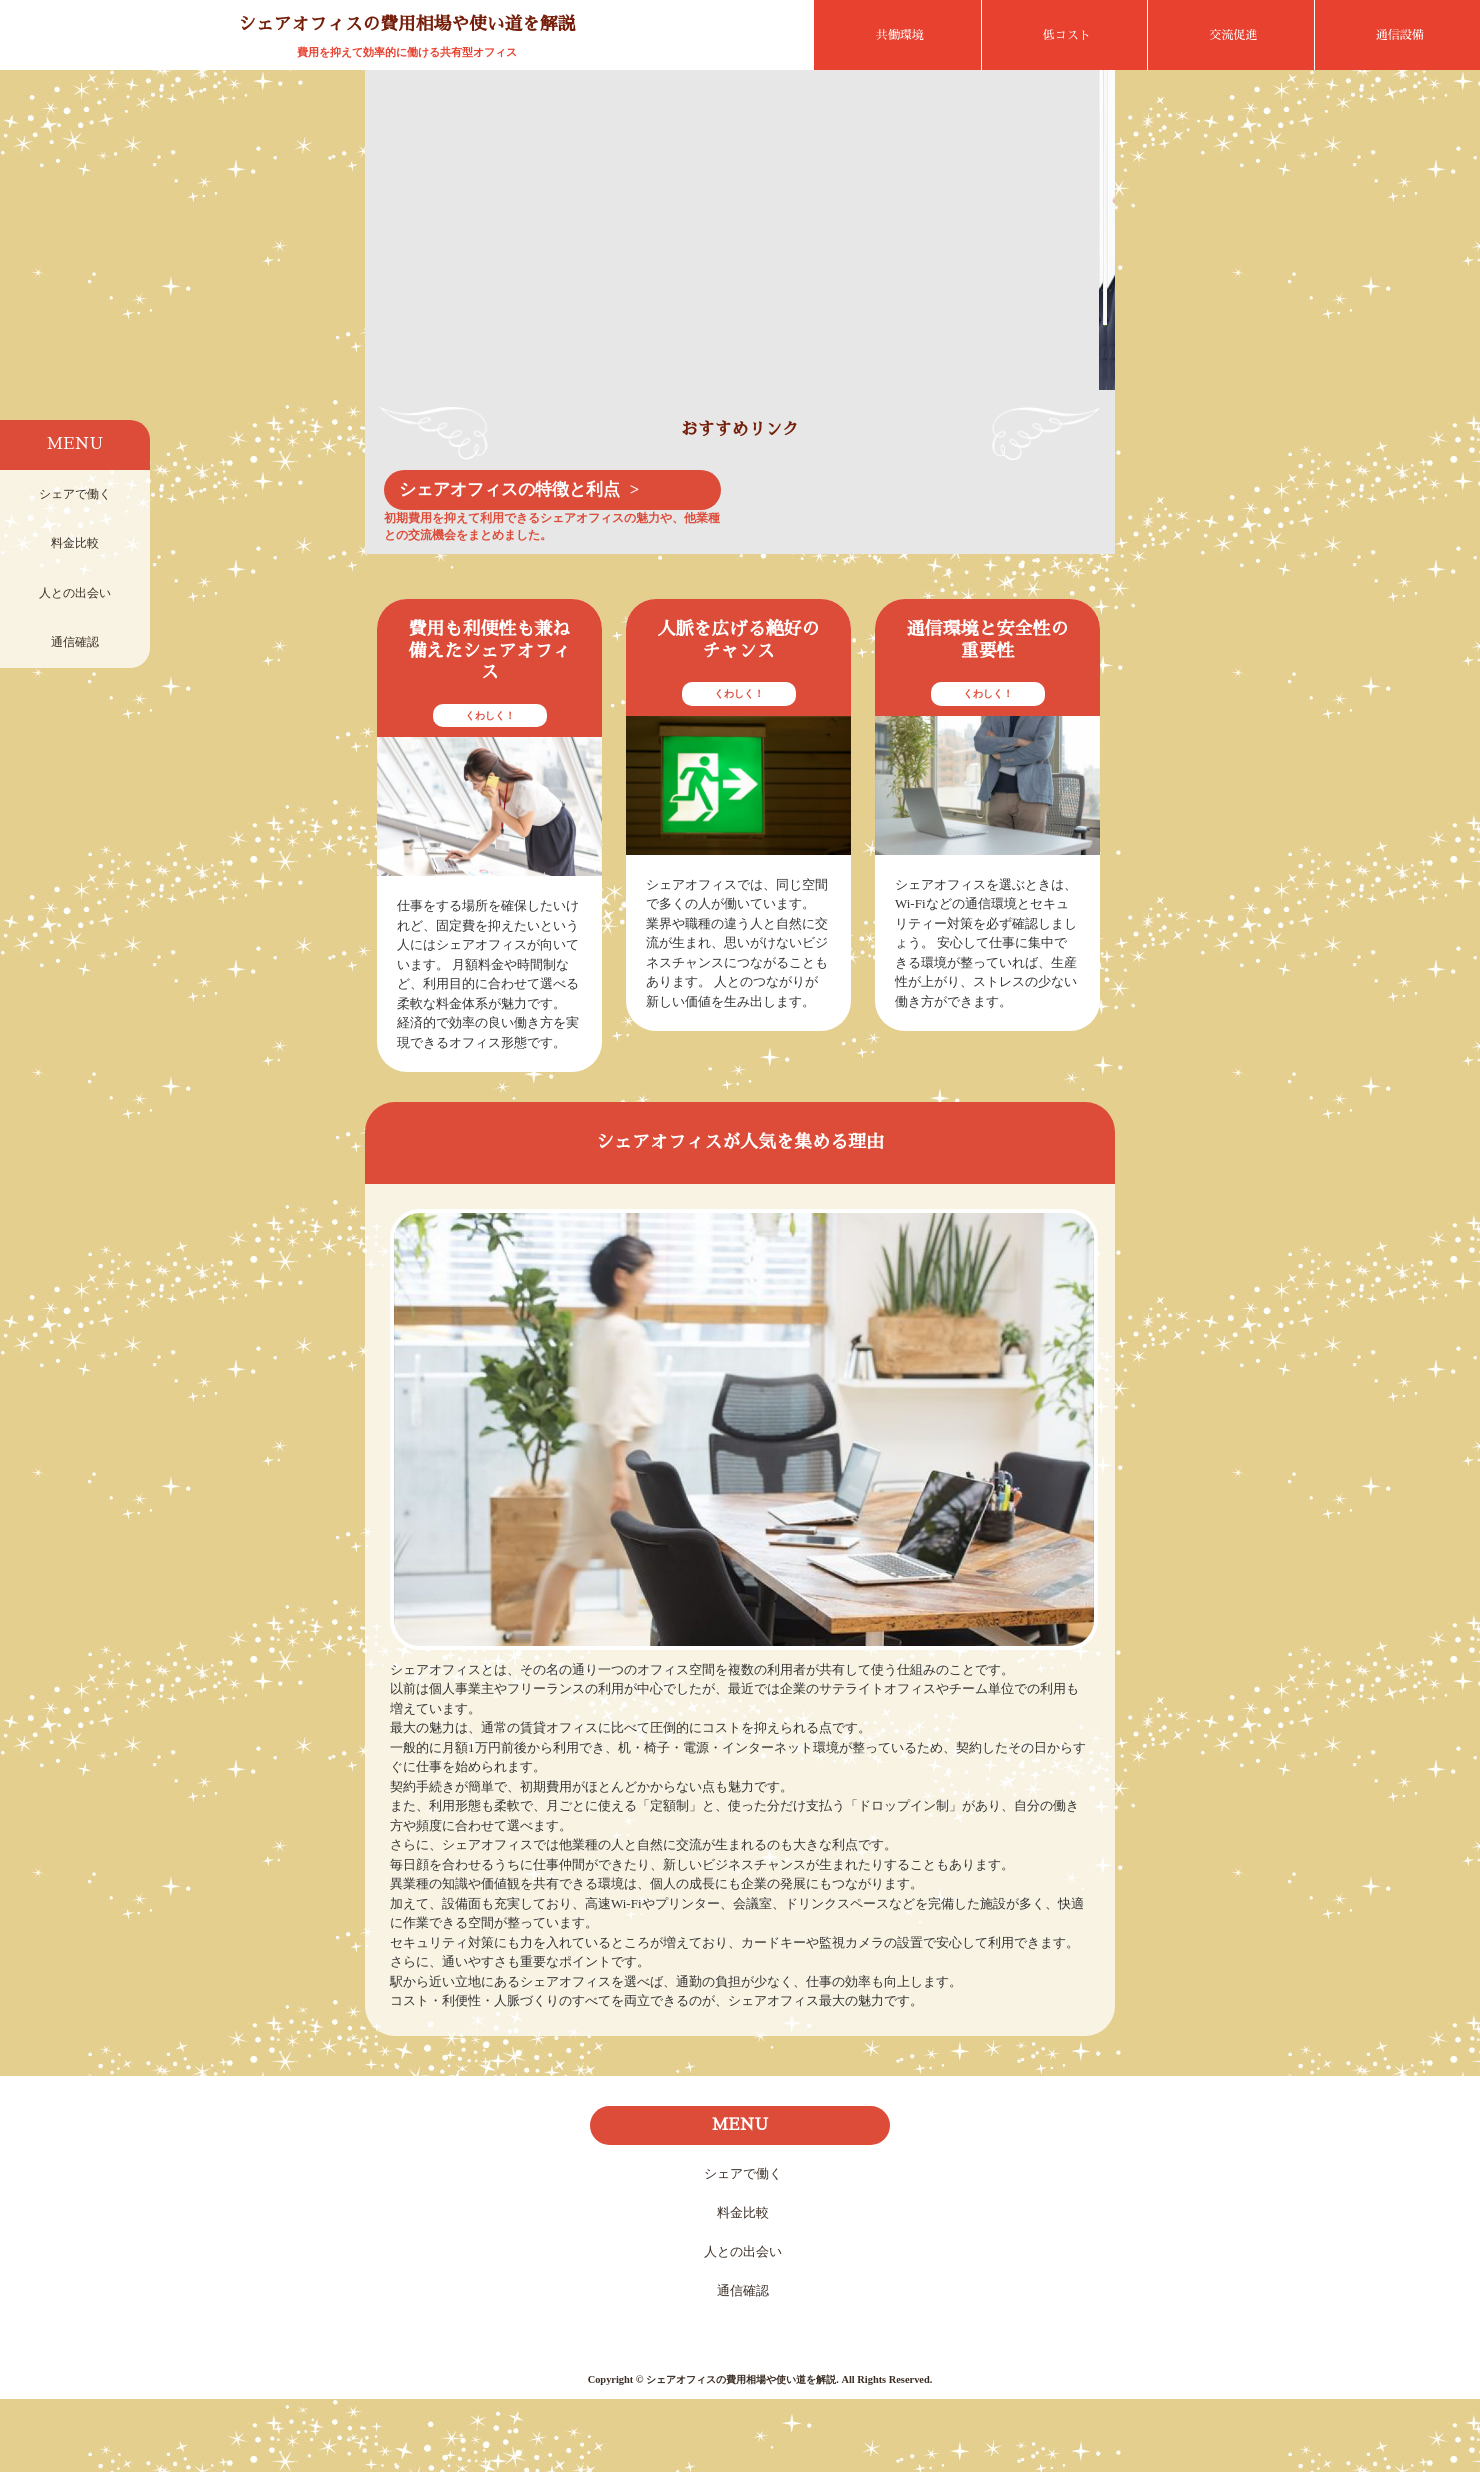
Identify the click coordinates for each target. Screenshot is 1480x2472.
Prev (395, 276)
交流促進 (1233, 35)
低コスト (1067, 35)
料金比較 (75, 543)
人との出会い (75, 593)
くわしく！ (490, 788)
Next (1084, 276)
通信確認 (75, 642)
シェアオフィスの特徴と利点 (509, 562)
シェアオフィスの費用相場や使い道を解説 (406, 24)
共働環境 (900, 35)
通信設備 (1400, 35)
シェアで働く (75, 494)
